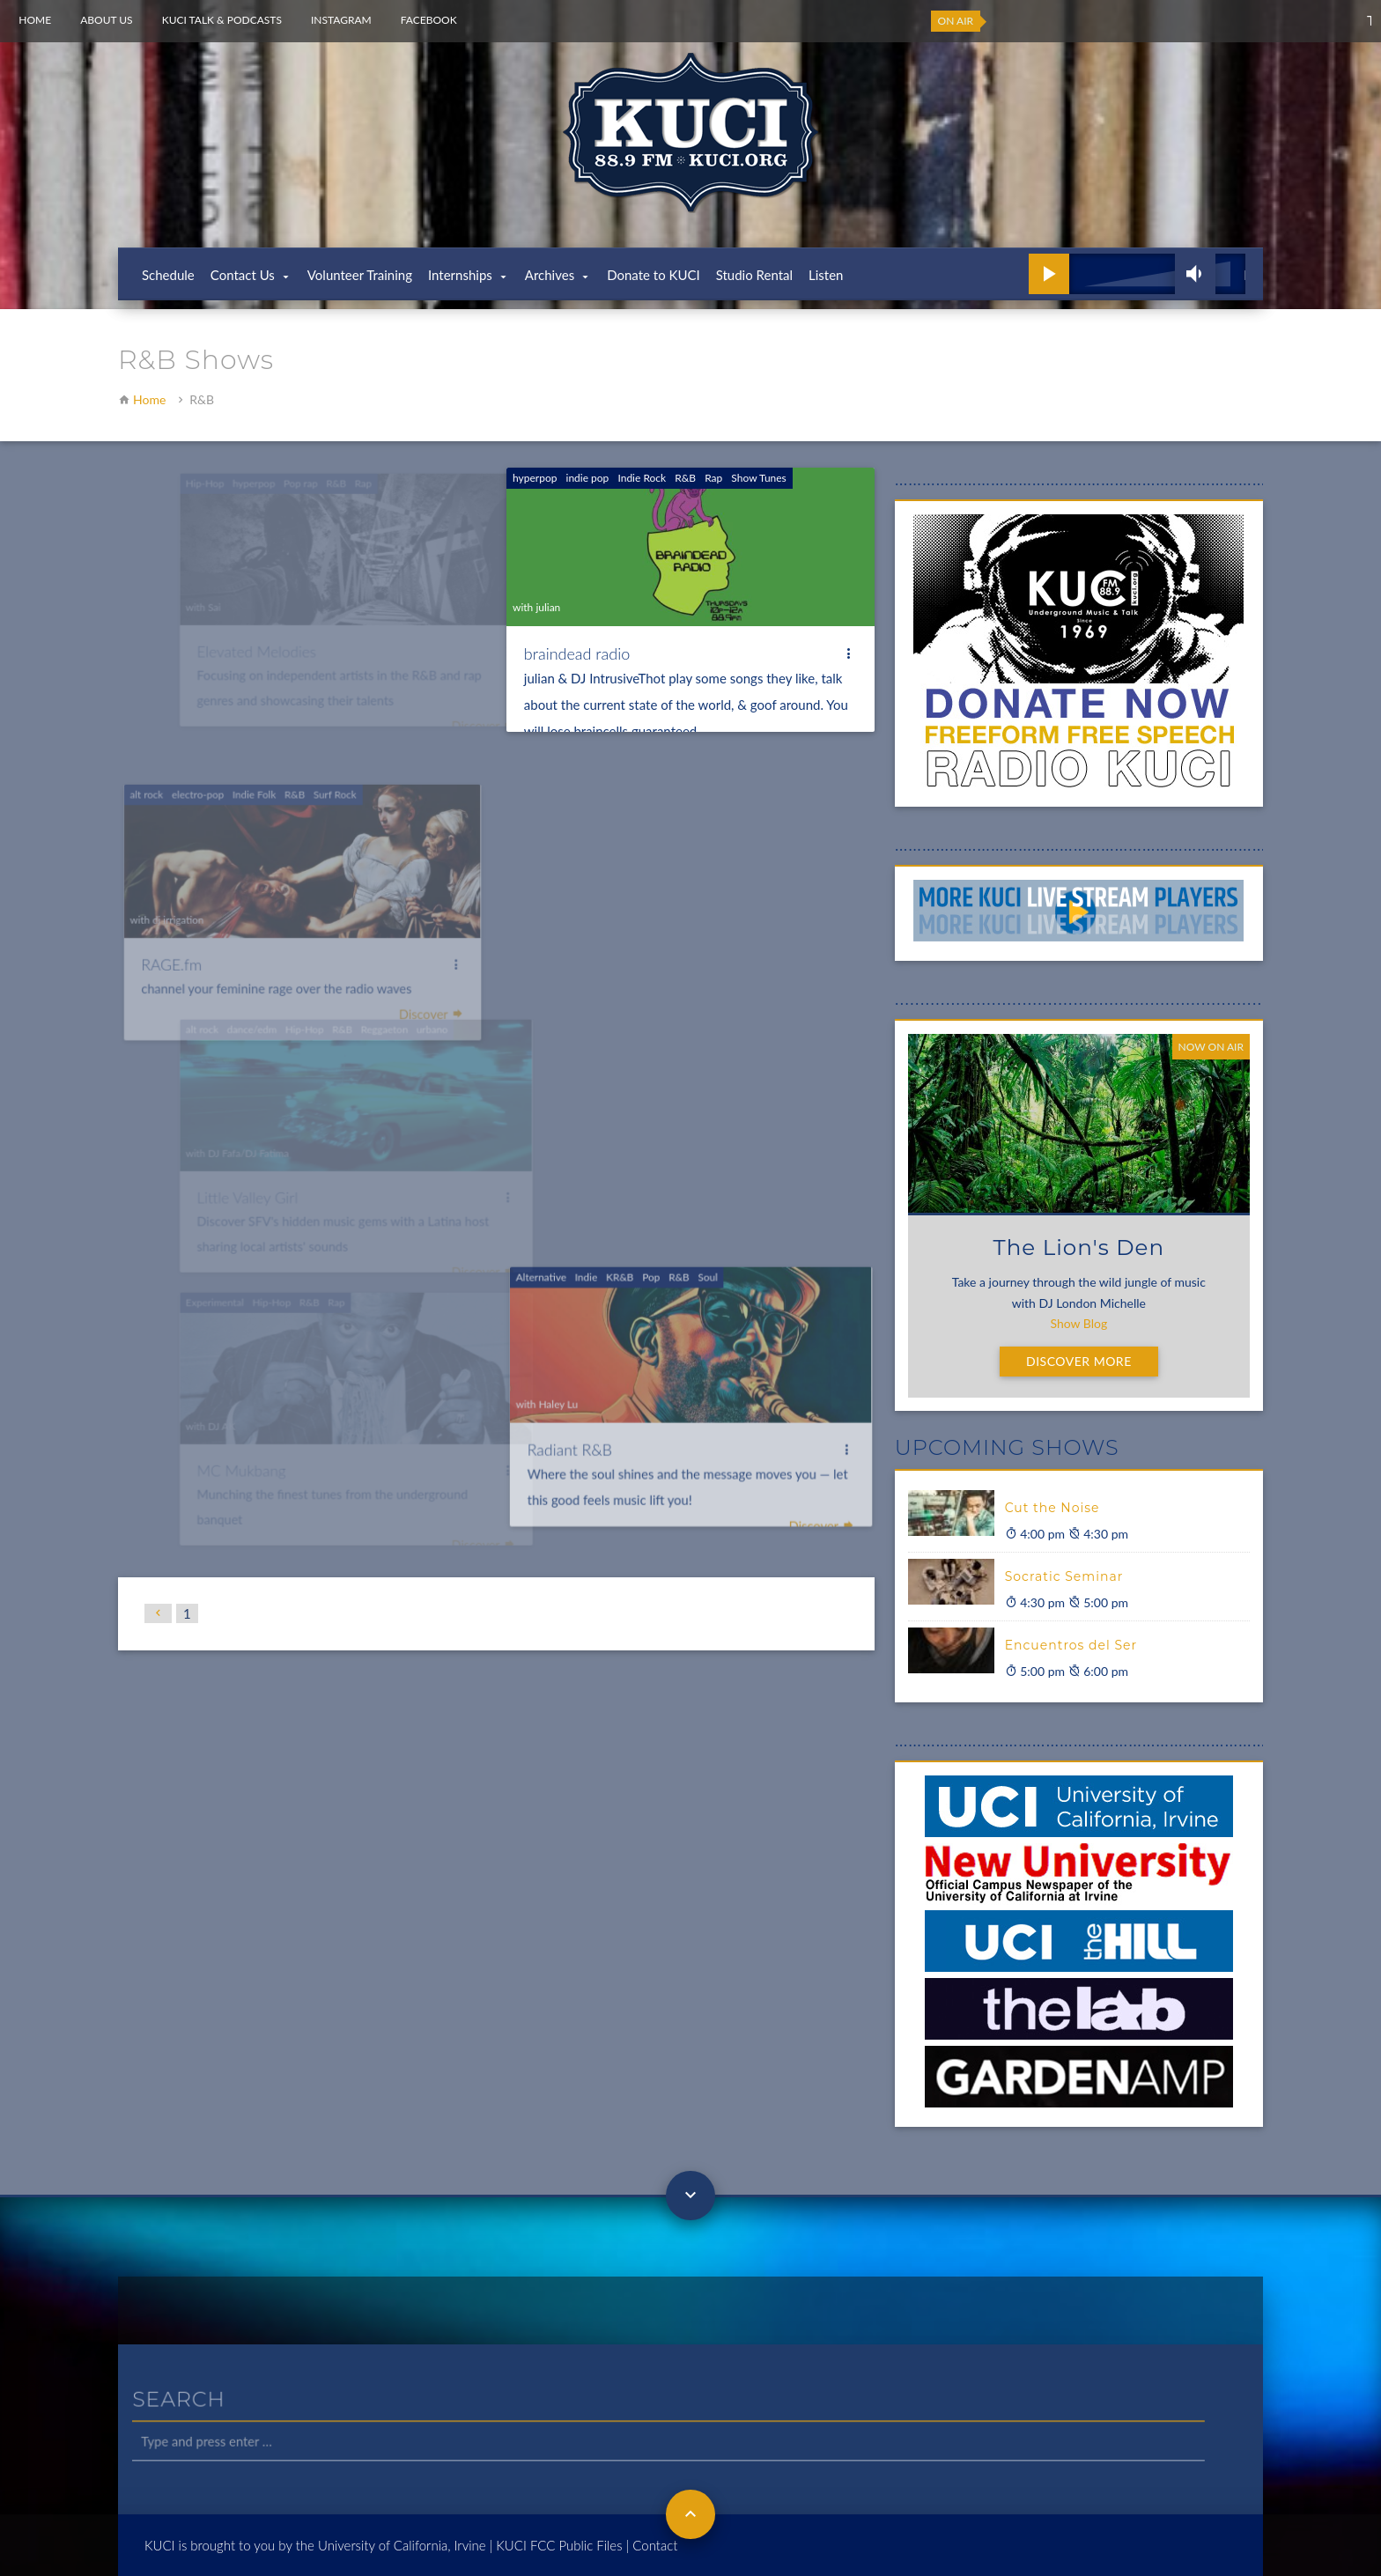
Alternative (545, 1245)
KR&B (622, 1245)
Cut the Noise (1052, 1508)
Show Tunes (758, 477)
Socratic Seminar (1064, 1576)
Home (34, 19)
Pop (652, 1245)
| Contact (652, 2545)
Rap (713, 477)
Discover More (1079, 1361)
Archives (549, 275)
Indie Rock (641, 477)
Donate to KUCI (653, 275)
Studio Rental (754, 275)
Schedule (168, 275)
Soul (707, 1245)
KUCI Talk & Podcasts (222, 19)
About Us (106, 19)
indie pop (587, 477)
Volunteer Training (359, 275)
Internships (460, 275)
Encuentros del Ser (1071, 1645)
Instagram (341, 19)
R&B (685, 477)
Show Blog (1078, 1323)
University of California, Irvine (402, 2545)
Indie (589, 1245)
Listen (826, 275)
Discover (818, 1487)
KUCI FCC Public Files (559, 2545)
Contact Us (242, 275)
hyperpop (535, 477)
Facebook (429, 19)
